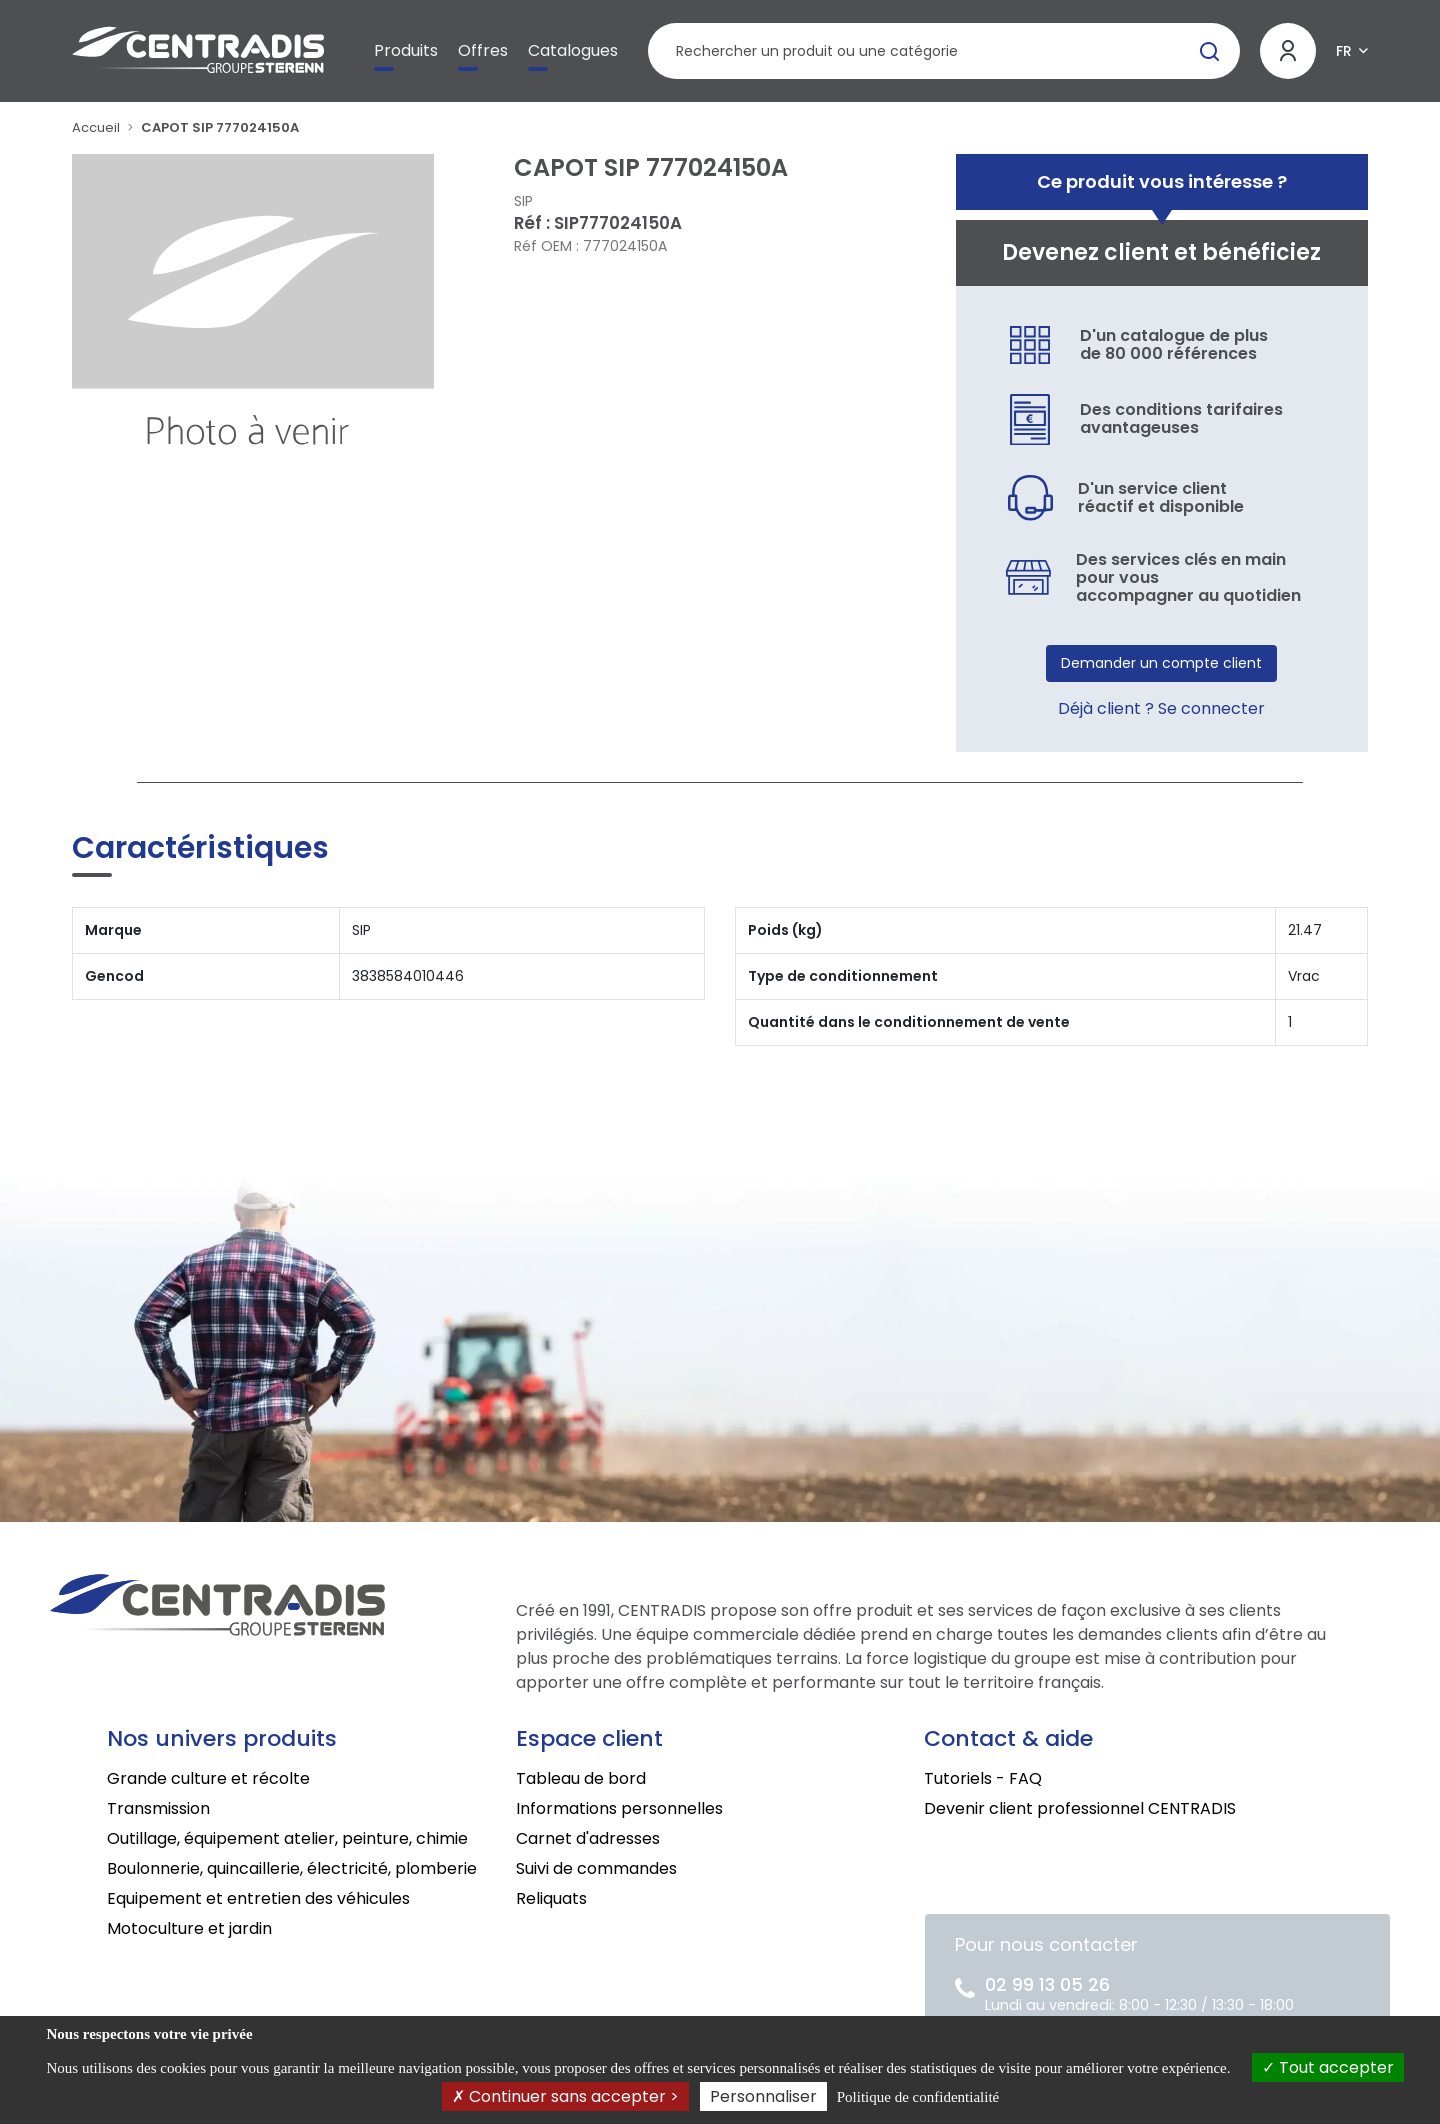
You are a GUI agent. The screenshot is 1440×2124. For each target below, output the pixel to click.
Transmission (158, 1808)
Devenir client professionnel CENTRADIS (1080, 1808)
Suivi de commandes (596, 1868)
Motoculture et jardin (189, 1928)
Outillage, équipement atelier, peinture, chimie (287, 1838)
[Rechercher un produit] (944, 51)
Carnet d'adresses (588, 1838)
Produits (406, 50)
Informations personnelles (619, 1808)
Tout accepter (1328, 2067)
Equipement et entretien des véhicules (258, 1898)
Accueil (96, 127)
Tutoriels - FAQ (983, 1778)
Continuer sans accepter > (565, 2096)
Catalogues (573, 50)
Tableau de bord (581, 1778)
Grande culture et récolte (208, 1778)
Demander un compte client (1161, 663)
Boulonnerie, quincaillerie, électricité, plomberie (292, 1868)
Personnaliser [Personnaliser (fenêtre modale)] (763, 2096)
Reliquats (551, 1898)
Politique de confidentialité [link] (918, 2097)
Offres (483, 50)
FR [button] (1344, 51)
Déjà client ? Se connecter (1161, 708)
